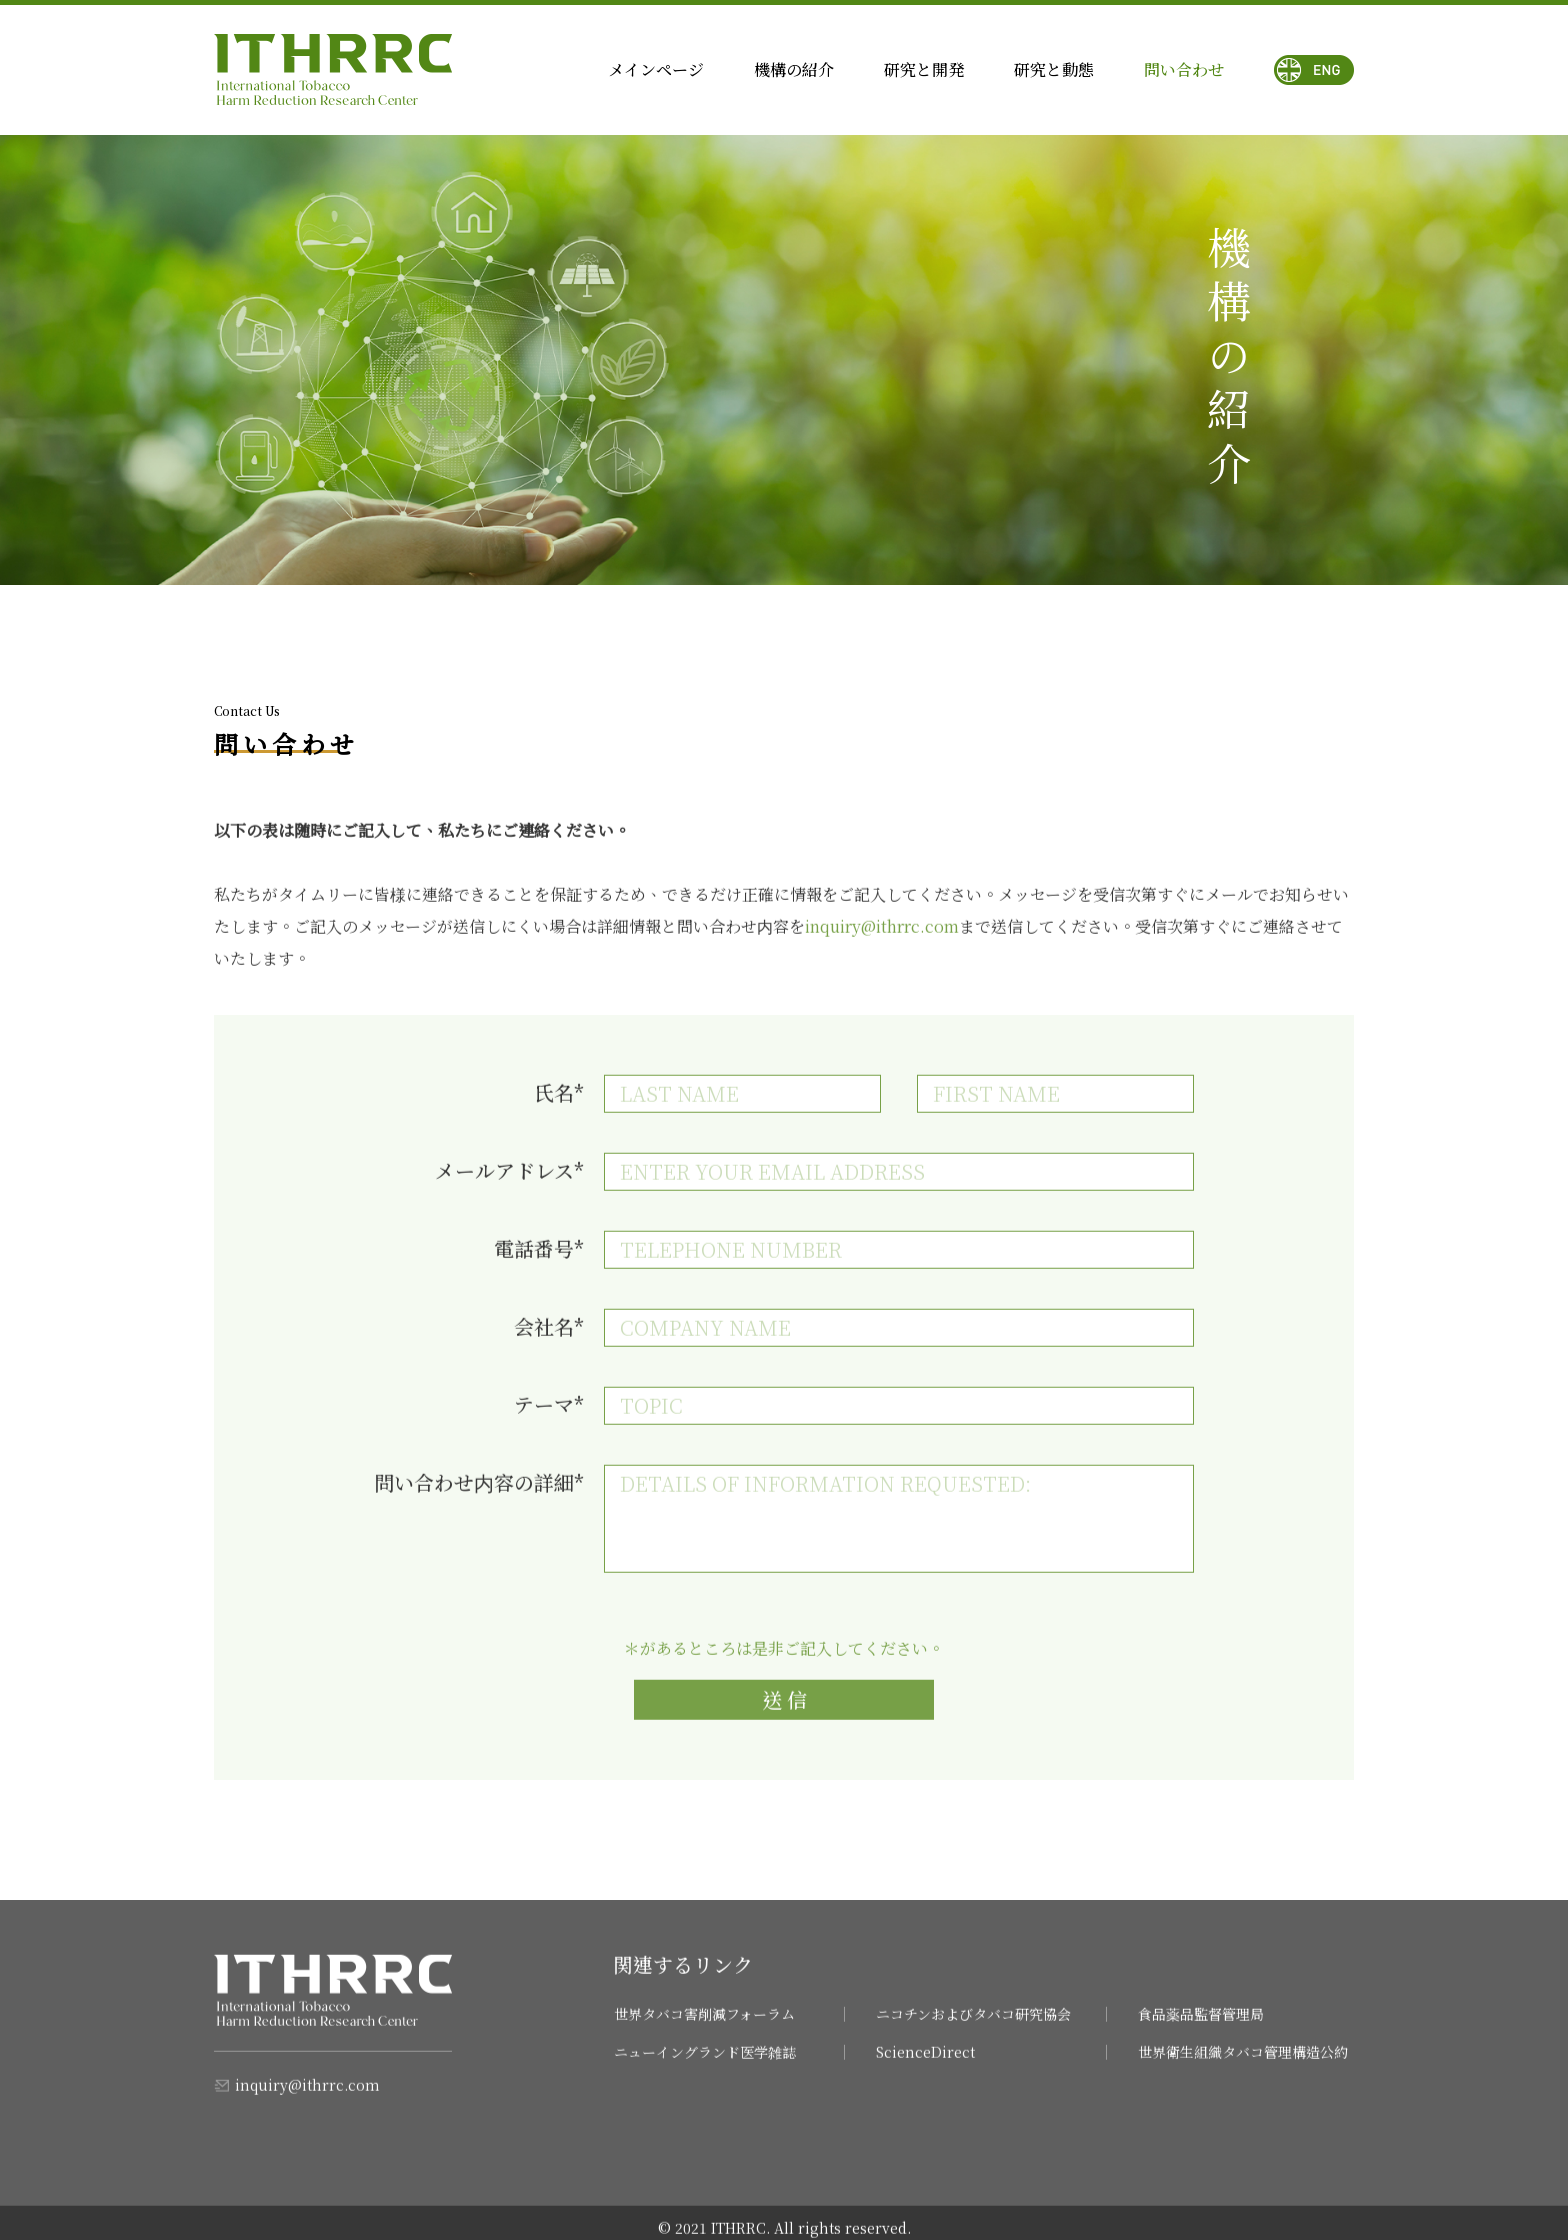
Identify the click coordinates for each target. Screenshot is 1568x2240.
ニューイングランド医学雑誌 (705, 2067)
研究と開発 (924, 69)
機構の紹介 (794, 69)
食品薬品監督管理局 (1201, 2029)
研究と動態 (1054, 69)
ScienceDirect (925, 2067)
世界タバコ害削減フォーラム (704, 2029)
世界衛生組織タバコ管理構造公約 (1243, 2067)
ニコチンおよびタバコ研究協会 (973, 2029)
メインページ (656, 69)
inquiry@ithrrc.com (307, 2100)
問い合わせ (1184, 69)
